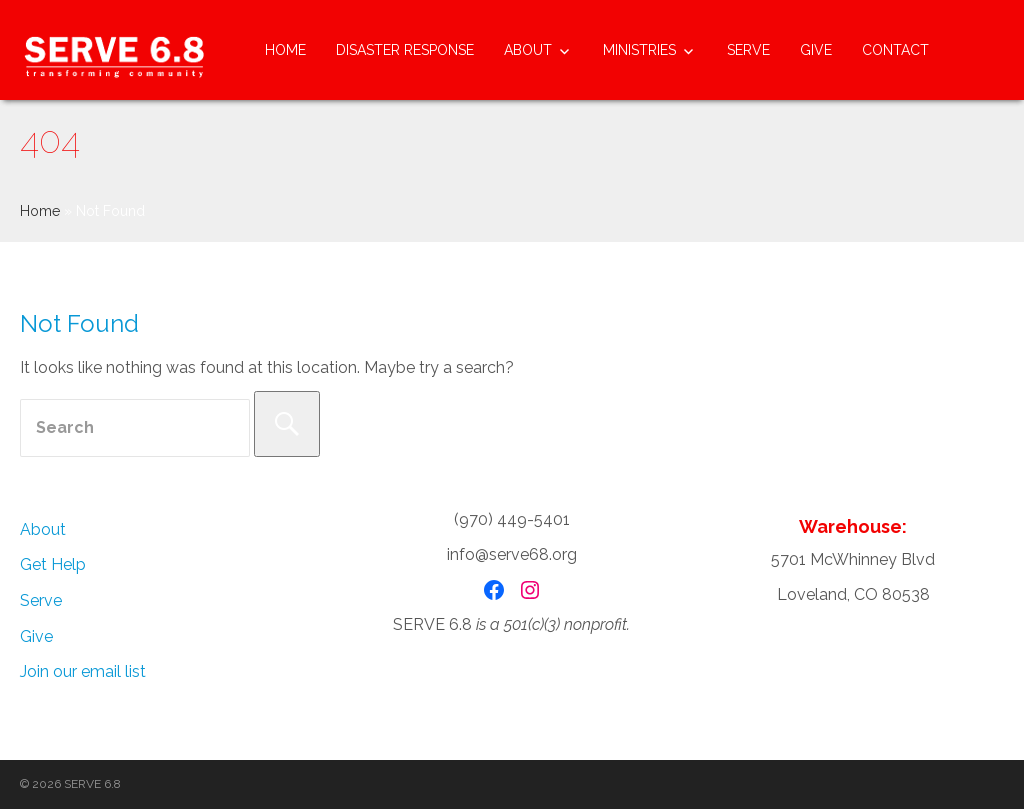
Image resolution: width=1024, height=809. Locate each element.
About (528, 50)
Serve (748, 50)
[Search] (287, 424)
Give (816, 50)
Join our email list (83, 671)
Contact (895, 50)
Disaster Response (405, 50)
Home (285, 50)
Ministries (639, 50)
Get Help (53, 564)
